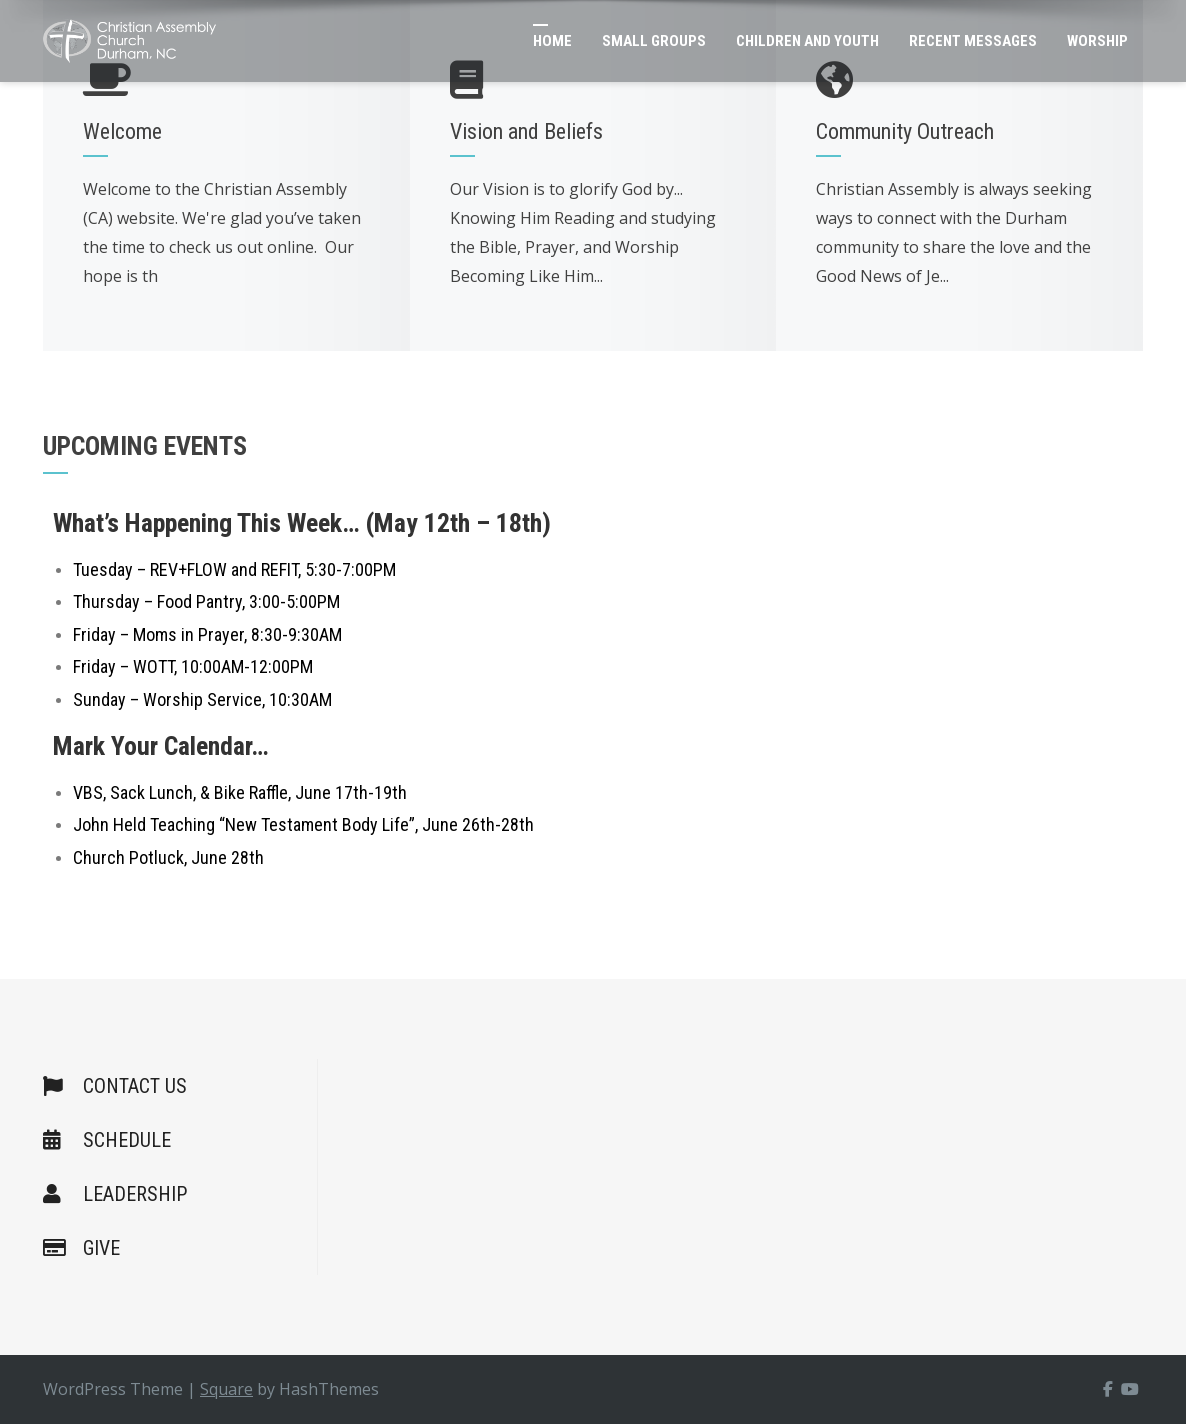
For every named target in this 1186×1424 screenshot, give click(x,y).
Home (552, 41)
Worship (1097, 41)
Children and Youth (807, 41)
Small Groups (654, 41)
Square (226, 1389)
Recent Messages (973, 41)
